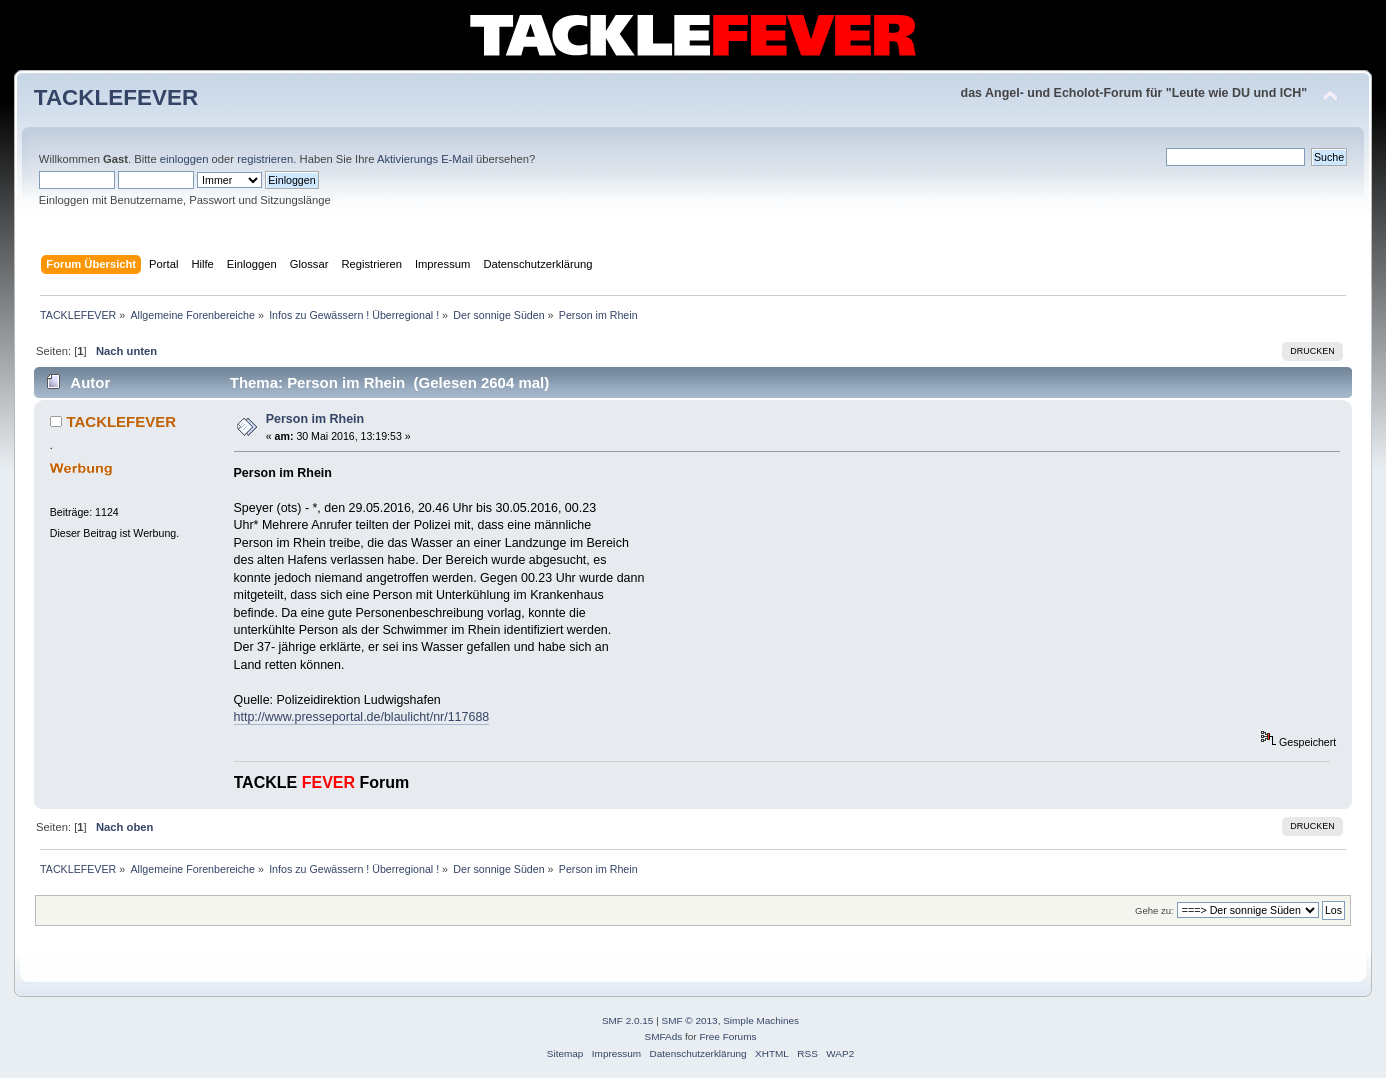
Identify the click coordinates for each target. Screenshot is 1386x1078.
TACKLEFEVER (116, 97)
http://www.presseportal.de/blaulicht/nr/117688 (362, 717)
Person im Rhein (315, 419)
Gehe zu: (1154, 910)
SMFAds (664, 1036)
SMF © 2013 (690, 1020)
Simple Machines (761, 1020)
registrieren (265, 159)
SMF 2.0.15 (628, 1020)
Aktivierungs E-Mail (425, 159)
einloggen (184, 159)
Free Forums (727, 1036)
